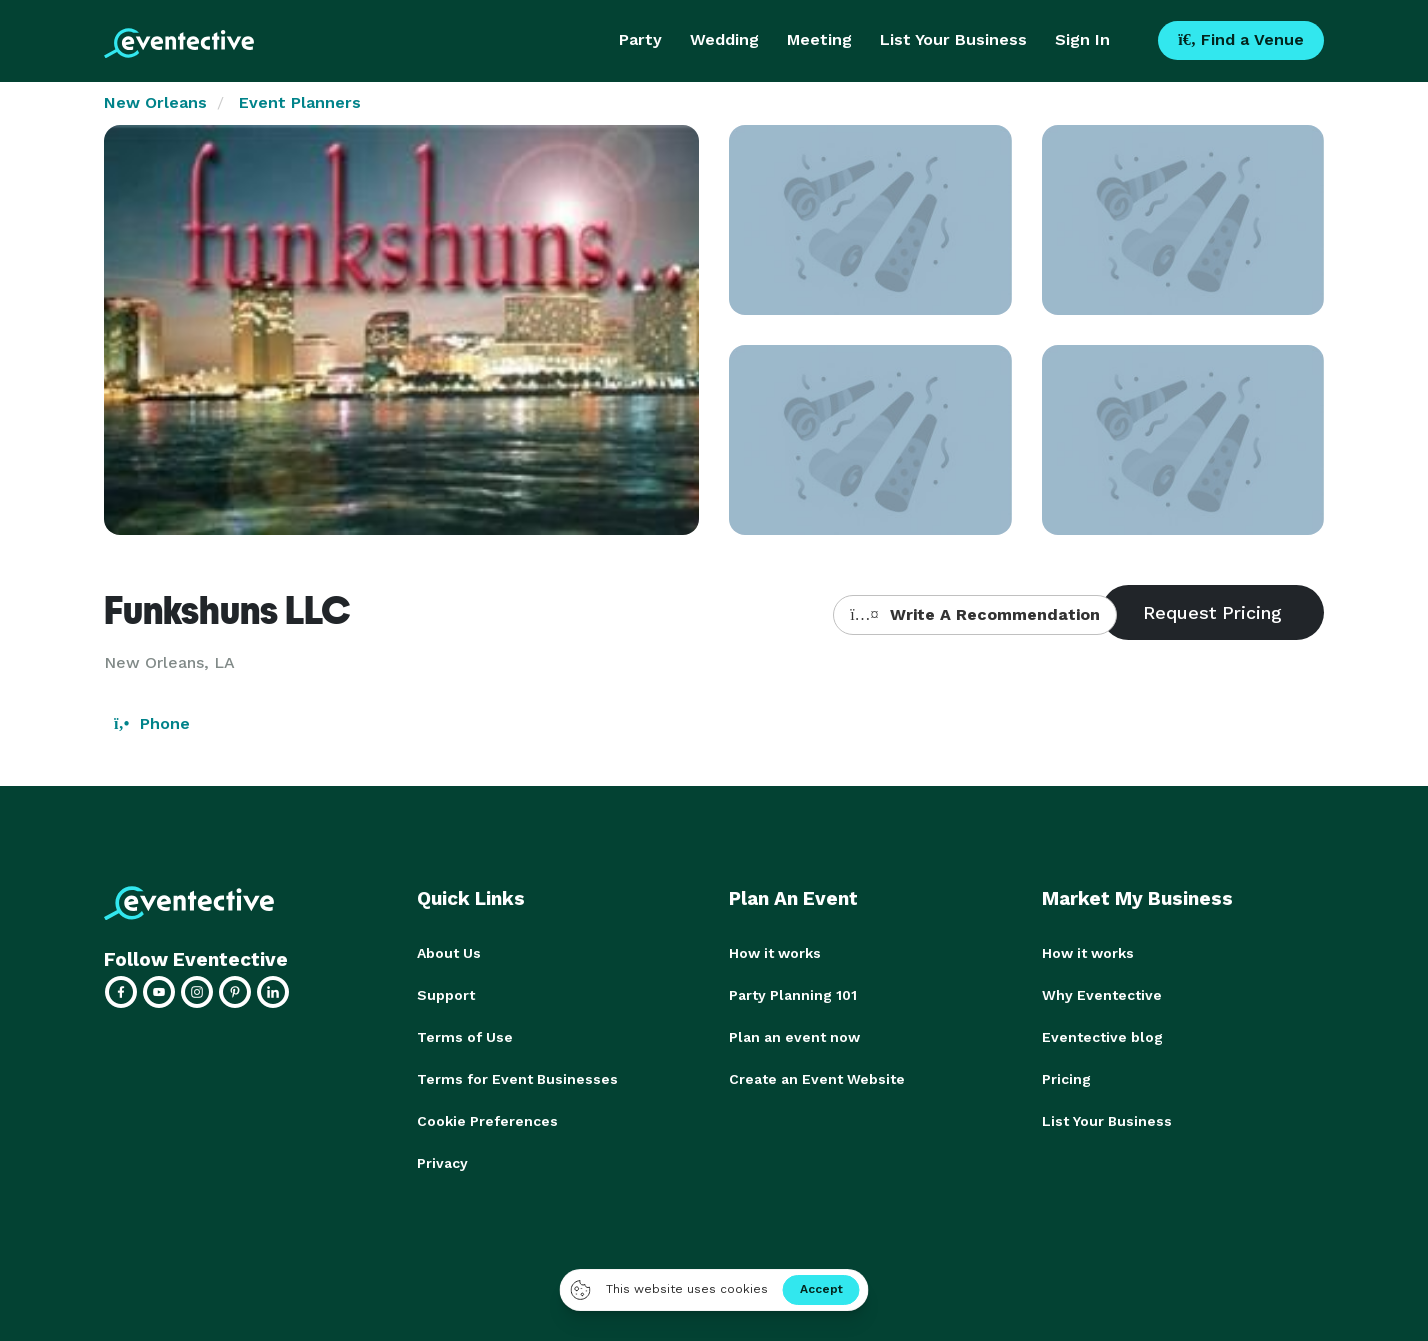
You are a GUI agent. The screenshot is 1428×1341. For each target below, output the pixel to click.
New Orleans (155, 102)
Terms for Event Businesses (517, 1079)
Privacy (442, 1163)
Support (446, 995)
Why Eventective (1102, 995)
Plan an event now (794, 1037)
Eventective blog (1102, 1037)
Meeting (819, 39)
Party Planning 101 (793, 995)
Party (640, 39)
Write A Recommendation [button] (974, 614)
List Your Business (953, 39)
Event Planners (300, 102)
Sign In (1082, 39)
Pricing (1066, 1079)
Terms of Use (465, 1037)
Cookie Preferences (487, 1121)
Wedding (724, 39)
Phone (152, 723)
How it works (775, 953)
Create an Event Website (817, 1079)
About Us (449, 953)
